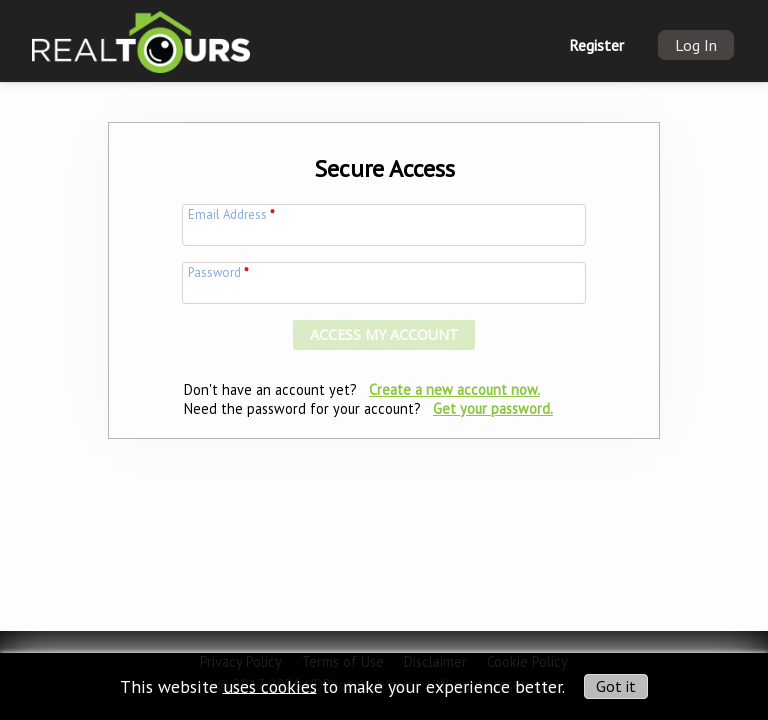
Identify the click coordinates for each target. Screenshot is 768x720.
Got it (616, 686)
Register (596, 45)
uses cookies (270, 685)
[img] (141, 35)
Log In (696, 45)
